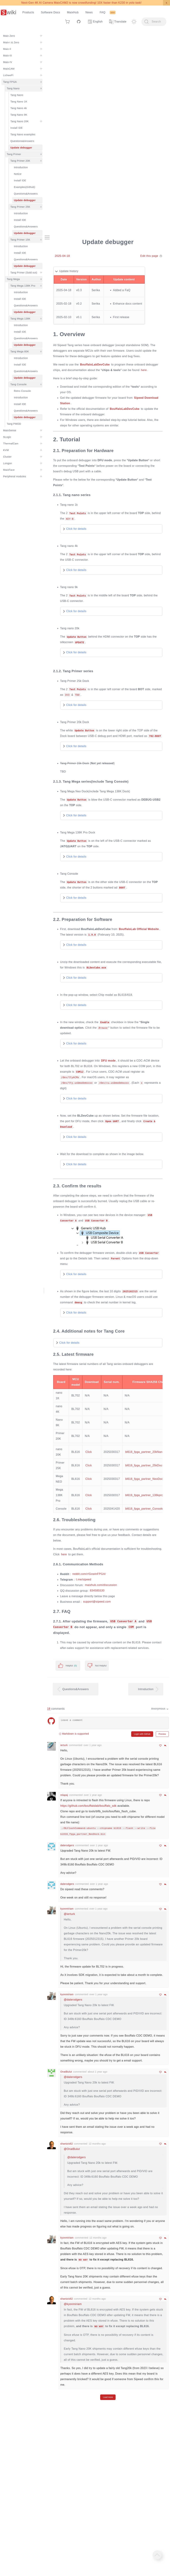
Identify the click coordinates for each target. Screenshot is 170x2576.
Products (28, 12)
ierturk (72, 1720)
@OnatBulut (80, 2216)
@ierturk (77, 1931)
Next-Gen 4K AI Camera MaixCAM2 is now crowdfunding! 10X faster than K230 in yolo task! (81, 2)
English (95, 22)
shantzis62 (74, 2214)
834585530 (101, 1554)
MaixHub (73, 12)
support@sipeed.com (101, 1565)
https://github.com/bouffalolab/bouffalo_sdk (96, 1798)
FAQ (102, 12)
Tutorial (151, 393)
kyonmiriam (74, 1925)
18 (55, 1683)
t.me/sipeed (88, 1543)
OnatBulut (74, 2134)
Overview (153, 388)
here (106, 238)
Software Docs (50, 12)
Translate (117, 21)
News (89, 12)
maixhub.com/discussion (106, 1548)
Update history (73, 122)
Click (93, 1415)
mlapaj (72, 1782)
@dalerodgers (81, 2039)
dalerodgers (75, 1855)
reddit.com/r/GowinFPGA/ (93, 1537)
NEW (113, 12)
